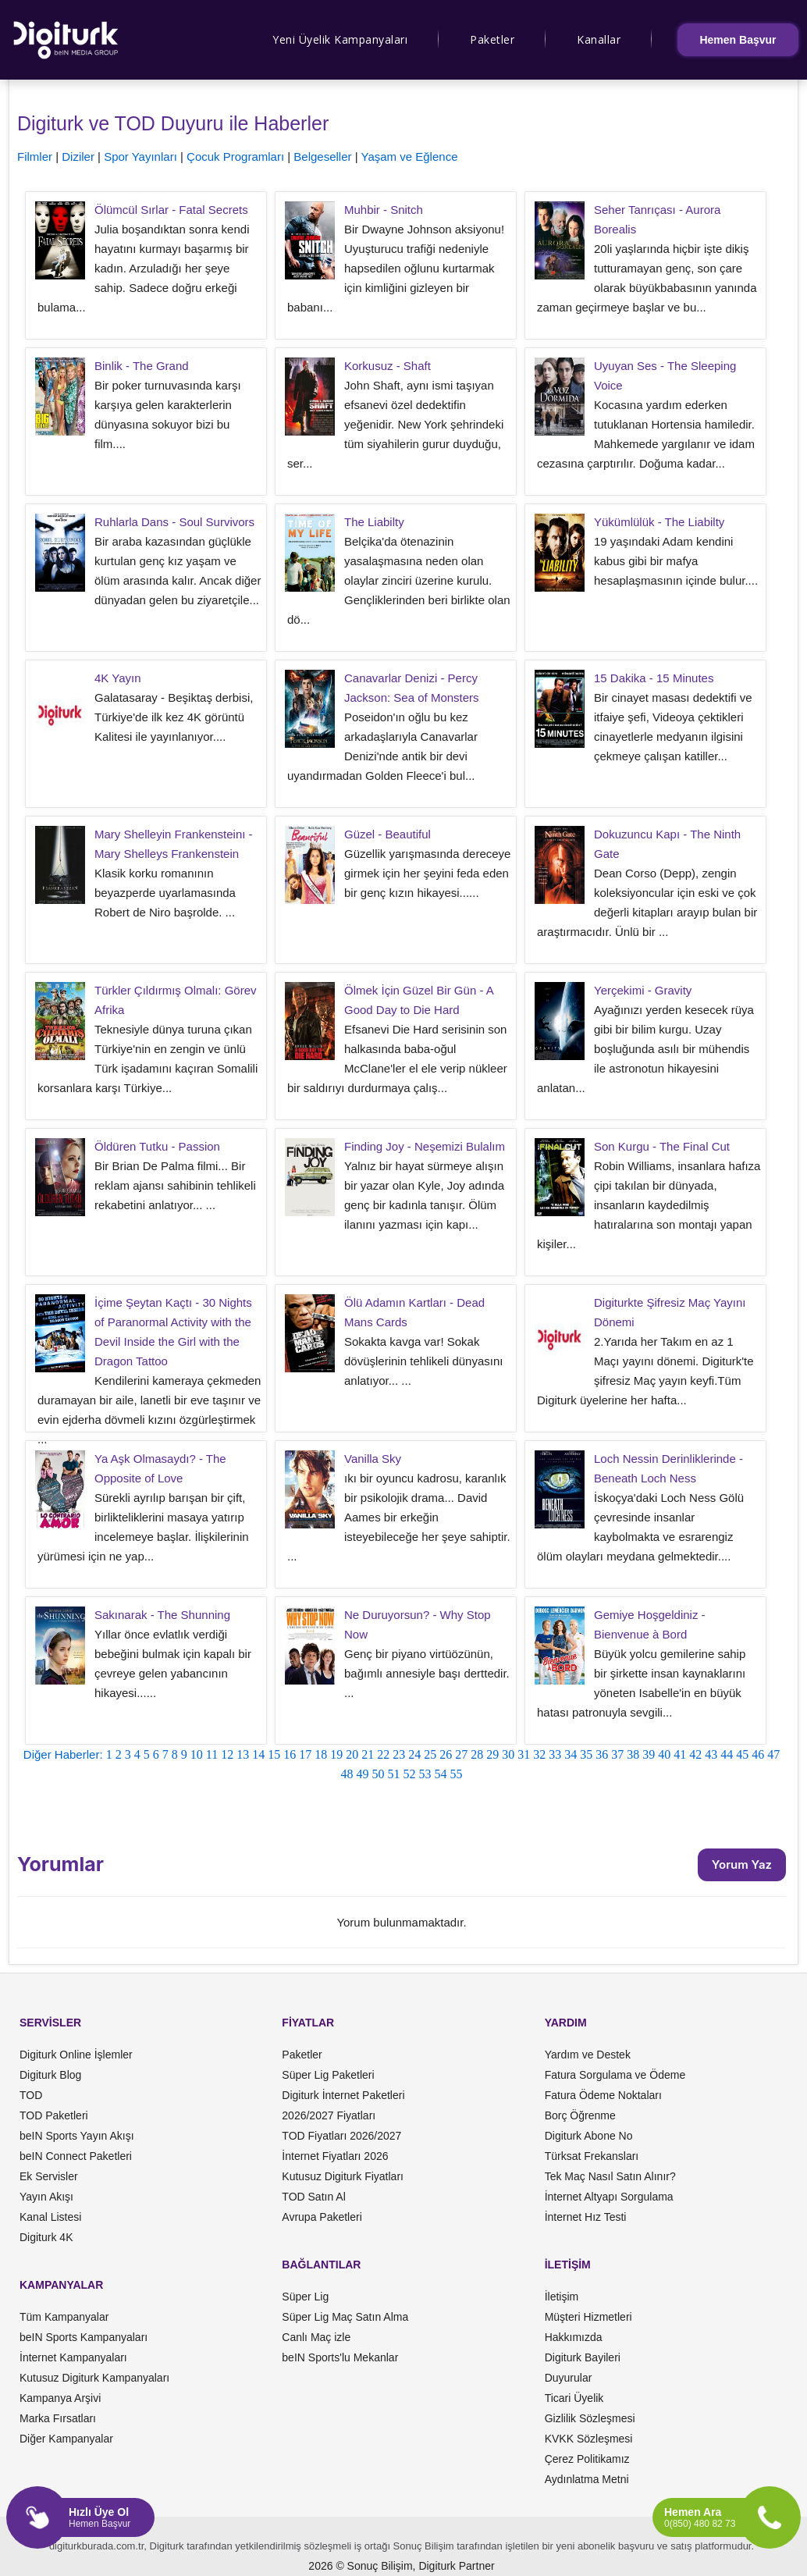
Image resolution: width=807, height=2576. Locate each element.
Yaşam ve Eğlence (409, 156)
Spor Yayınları (140, 156)
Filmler (34, 156)
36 (601, 1754)
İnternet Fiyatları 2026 (335, 2156)
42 (695, 1754)
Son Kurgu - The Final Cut (662, 1146)
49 (363, 1774)
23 (399, 1754)
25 (430, 1754)
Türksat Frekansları (592, 2156)
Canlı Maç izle (316, 2337)
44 (726, 1754)
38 (633, 1754)
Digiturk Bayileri (582, 2357)
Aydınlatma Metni (587, 2479)
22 (383, 1754)
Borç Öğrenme (580, 2115)
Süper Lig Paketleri (328, 2075)
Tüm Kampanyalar (64, 2317)
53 (425, 1774)
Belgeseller (322, 156)
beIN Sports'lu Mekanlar (340, 2357)
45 (742, 1754)
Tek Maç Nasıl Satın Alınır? (610, 2176)
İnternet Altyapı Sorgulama (609, 2196)
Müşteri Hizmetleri (588, 2317)
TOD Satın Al (313, 2196)
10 (196, 1754)
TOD (31, 2095)
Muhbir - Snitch (383, 209)
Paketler (492, 39)
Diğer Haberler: (63, 1754)
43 (711, 1754)
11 (212, 1754)
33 (555, 1754)
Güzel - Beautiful (387, 834)
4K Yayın (117, 678)
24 (414, 1754)
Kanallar (598, 39)
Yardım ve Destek (588, 2054)
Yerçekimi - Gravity (642, 990)
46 (758, 1754)
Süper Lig (305, 2296)
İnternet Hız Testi (586, 2217)
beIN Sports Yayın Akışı (77, 2135)
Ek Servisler (49, 2176)
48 (347, 1774)
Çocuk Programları (235, 156)
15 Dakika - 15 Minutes (653, 678)
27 (461, 1754)
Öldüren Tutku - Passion (157, 1146)
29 (492, 1754)
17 (305, 1754)
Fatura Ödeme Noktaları (603, 2095)
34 (570, 1754)
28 (477, 1754)
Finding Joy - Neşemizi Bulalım (424, 1146)
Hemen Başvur (737, 40)
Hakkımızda (574, 2337)
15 (274, 1754)
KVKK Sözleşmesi (589, 2438)
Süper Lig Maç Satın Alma (345, 2317)
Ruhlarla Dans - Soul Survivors (174, 521)
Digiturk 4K (46, 2237)
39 (648, 1754)
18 (321, 1754)
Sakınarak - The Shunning (162, 1614)
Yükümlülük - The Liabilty (659, 521)
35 (586, 1754)
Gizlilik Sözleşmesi (590, 2418)
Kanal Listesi (50, 2217)
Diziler (78, 156)
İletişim (562, 2296)
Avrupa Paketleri (321, 2217)
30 (508, 1754)
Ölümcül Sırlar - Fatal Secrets (171, 209)
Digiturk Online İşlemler (76, 2054)
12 (227, 1754)
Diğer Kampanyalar (66, 2438)
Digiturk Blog (50, 2075)
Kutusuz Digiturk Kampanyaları (94, 2377)
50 (378, 1774)
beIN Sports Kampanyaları (84, 2337)
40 (664, 1754)
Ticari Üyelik (574, 2398)
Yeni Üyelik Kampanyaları (339, 39)
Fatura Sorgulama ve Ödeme (615, 2075)
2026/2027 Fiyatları (328, 2115)
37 (617, 1754)
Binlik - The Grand (141, 365)
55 (456, 1774)
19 (336, 1754)
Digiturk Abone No (589, 2135)
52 (410, 1774)
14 (258, 1754)
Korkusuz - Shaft (387, 365)
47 (773, 1754)
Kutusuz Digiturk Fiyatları (343, 2176)
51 (394, 1774)
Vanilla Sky (372, 1458)
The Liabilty (374, 521)
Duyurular (568, 2377)
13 (242, 1754)
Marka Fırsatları (58, 2418)
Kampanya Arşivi (60, 2398)
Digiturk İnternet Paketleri (343, 2095)
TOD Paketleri (54, 2115)
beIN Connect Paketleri (76, 2156)
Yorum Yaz (742, 1864)
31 (523, 1754)
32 (539, 1754)
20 (352, 1754)
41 (680, 1754)
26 (445, 1754)
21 (367, 1754)
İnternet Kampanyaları (73, 2357)
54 (441, 1774)
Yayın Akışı (46, 2196)
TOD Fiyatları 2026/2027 (341, 2135)
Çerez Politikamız (587, 2459)
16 (289, 1754)
